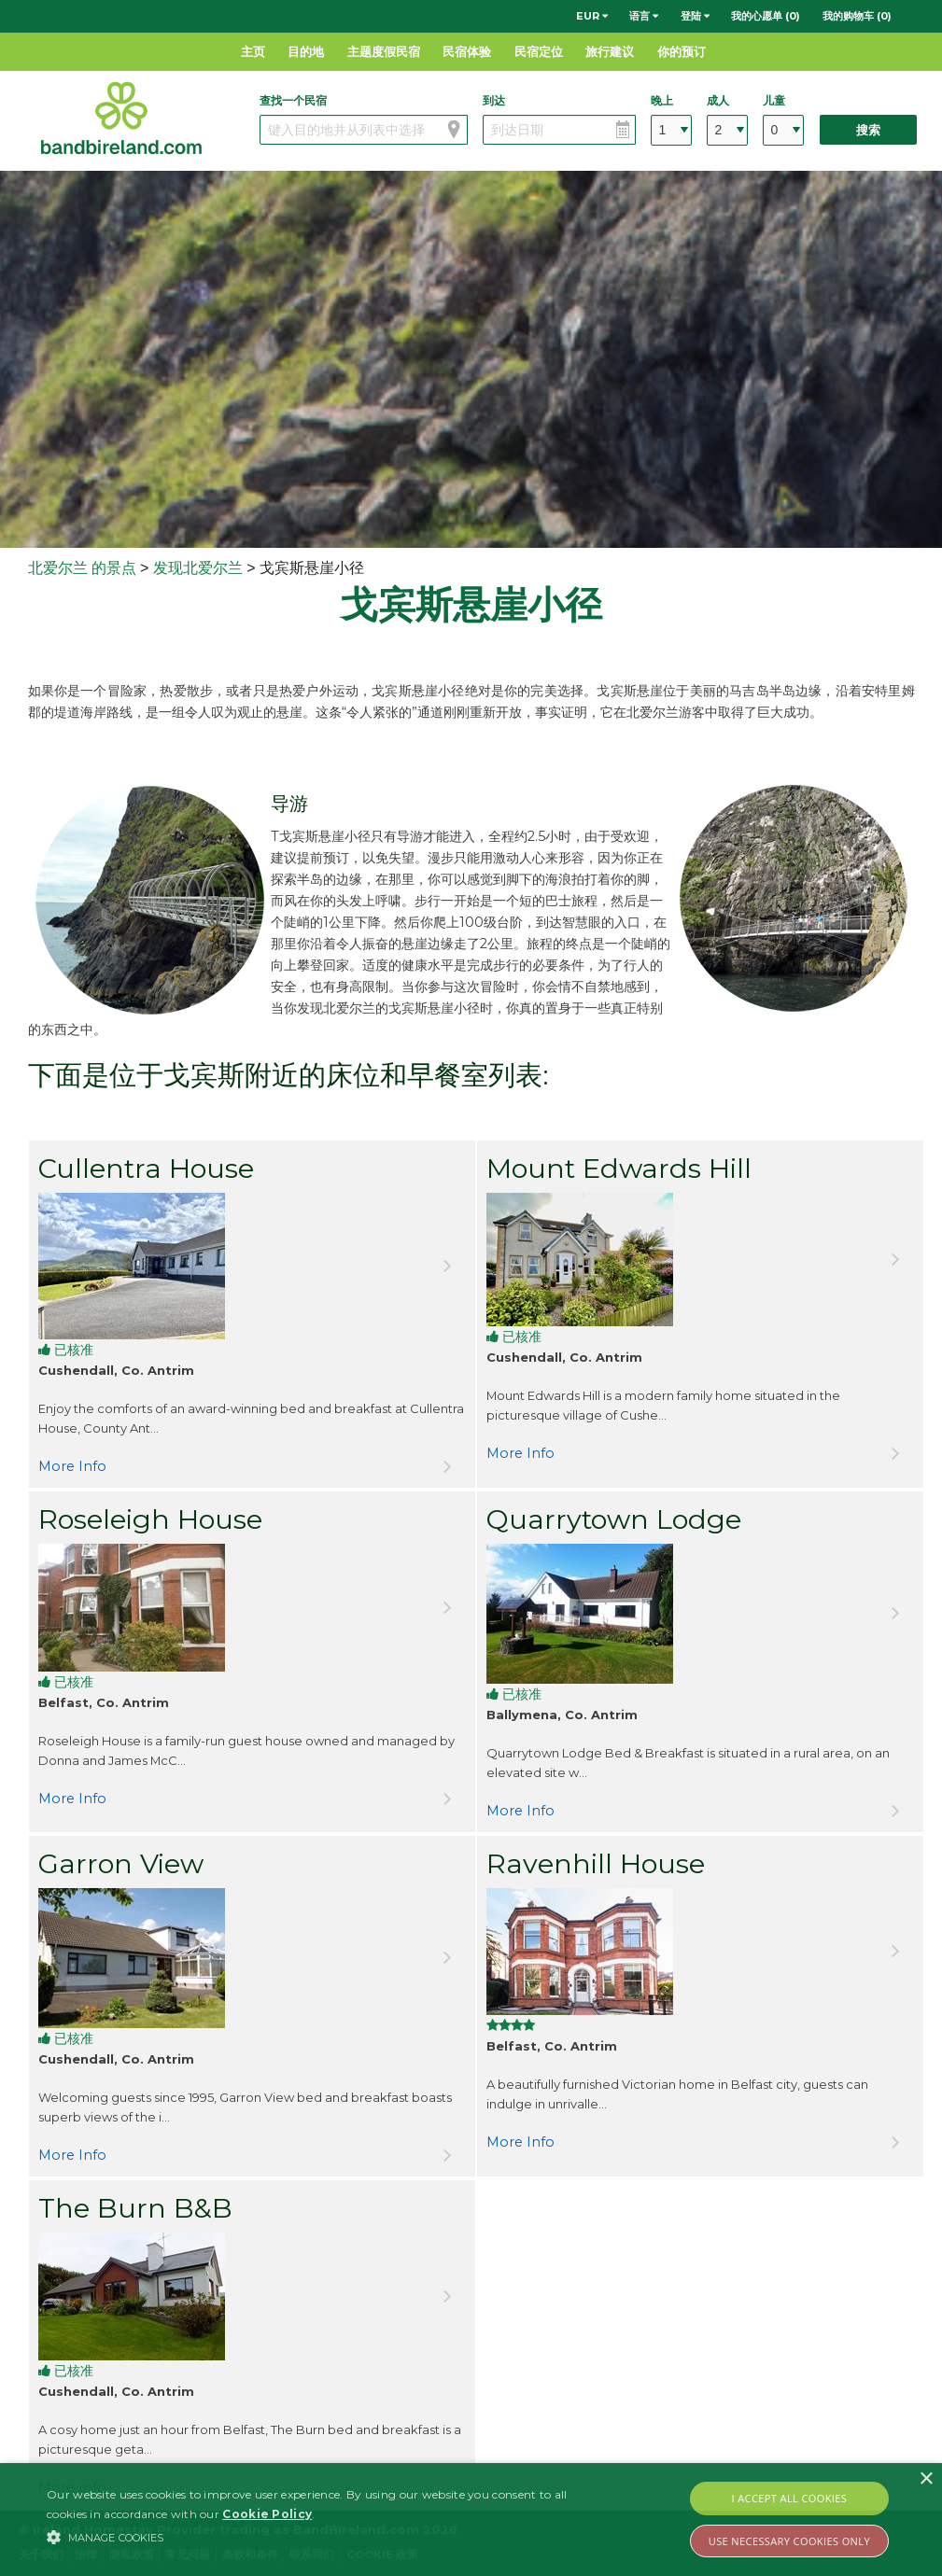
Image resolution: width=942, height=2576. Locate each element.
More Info (72, 1466)
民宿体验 (467, 51)
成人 (718, 100)
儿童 (774, 100)
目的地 (306, 51)
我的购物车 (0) (857, 15)
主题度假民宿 (383, 51)
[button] (322, 2536)
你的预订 (681, 51)
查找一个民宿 (293, 100)
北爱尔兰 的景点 (82, 568)
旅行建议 (609, 51)
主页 (253, 51)
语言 (643, 15)
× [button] (926, 2479)
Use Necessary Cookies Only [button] (789, 2541)
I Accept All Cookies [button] (790, 2498)
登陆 (695, 15)
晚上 (662, 100)
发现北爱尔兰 (198, 568)
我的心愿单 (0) (765, 15)
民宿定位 (538, 51)
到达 (494, 100)
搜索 (868, 130)
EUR (592, 15)
